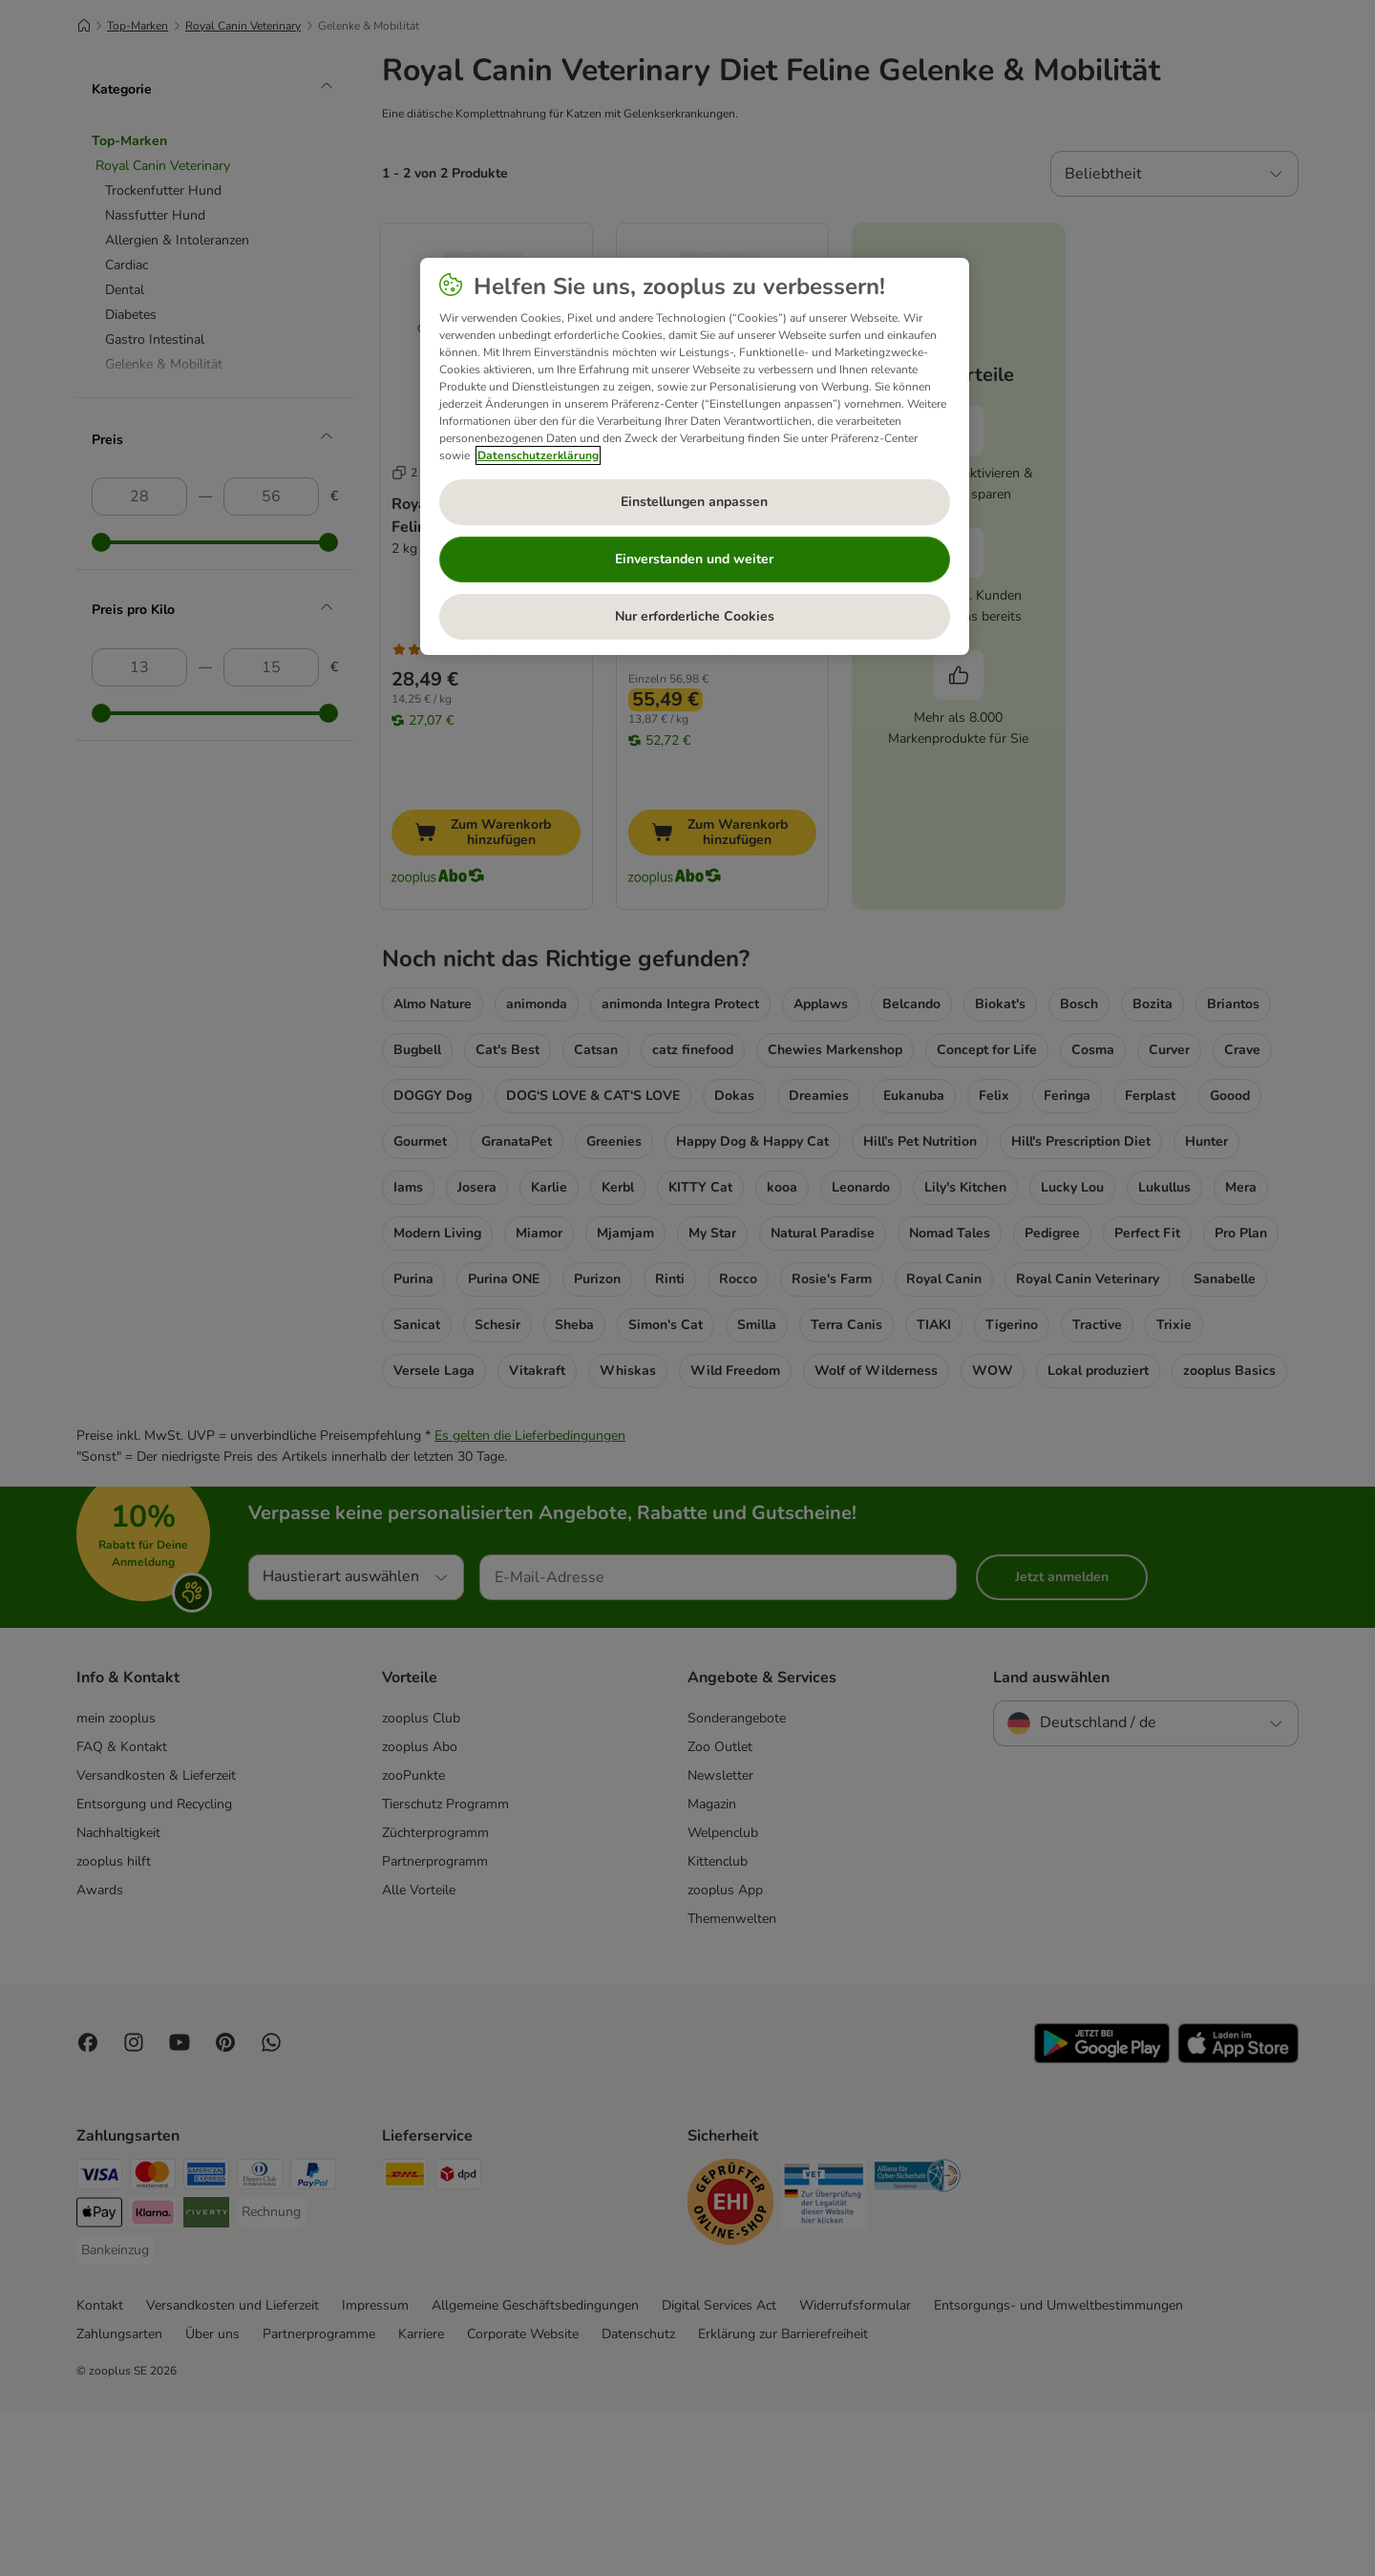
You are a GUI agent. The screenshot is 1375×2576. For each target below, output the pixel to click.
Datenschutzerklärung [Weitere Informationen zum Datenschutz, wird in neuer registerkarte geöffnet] (538, 455)
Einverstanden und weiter (694, 559)
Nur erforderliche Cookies (694, 616)
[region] (694, 456)
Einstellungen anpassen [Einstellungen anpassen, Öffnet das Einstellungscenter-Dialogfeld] (694, 502)
